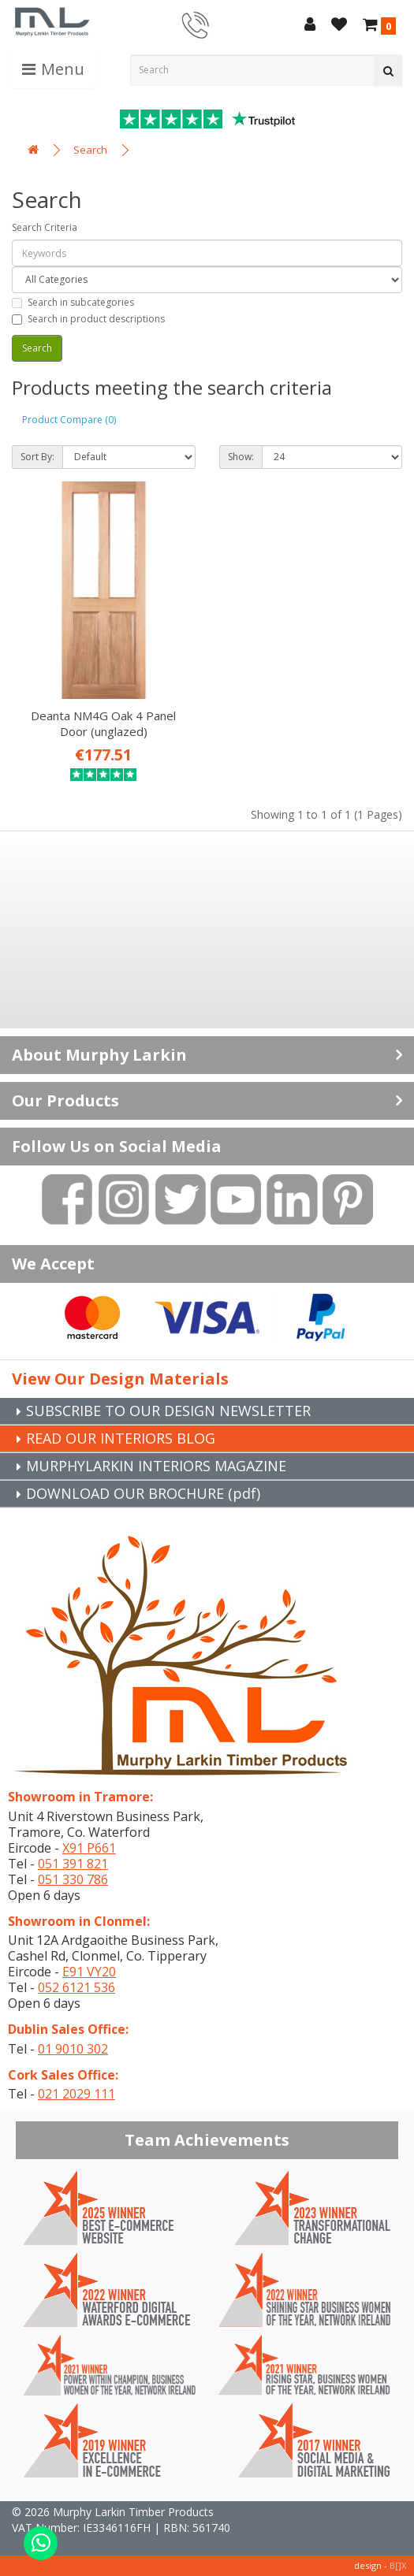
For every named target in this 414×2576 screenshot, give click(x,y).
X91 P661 (89, 1848)
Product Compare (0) (69, 419)
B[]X (398, 2565)
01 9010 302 (73, 2048)
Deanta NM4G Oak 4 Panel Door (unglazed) (103, 723)
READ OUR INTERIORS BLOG (120, 1438)
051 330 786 (73, 1879)
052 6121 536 (76, 1987)
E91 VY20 (89, 1971)
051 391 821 (73, 1863)
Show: (241, 456)
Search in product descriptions (88, 318)
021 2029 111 (76, 2093)
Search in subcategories (73, 302)
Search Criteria (44, 227)
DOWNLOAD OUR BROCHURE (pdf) (143, 1493)
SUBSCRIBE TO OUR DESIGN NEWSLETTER (168, 1410)
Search (90, 150)
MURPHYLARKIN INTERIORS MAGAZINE (156, 1465)
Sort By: (37, 456)
